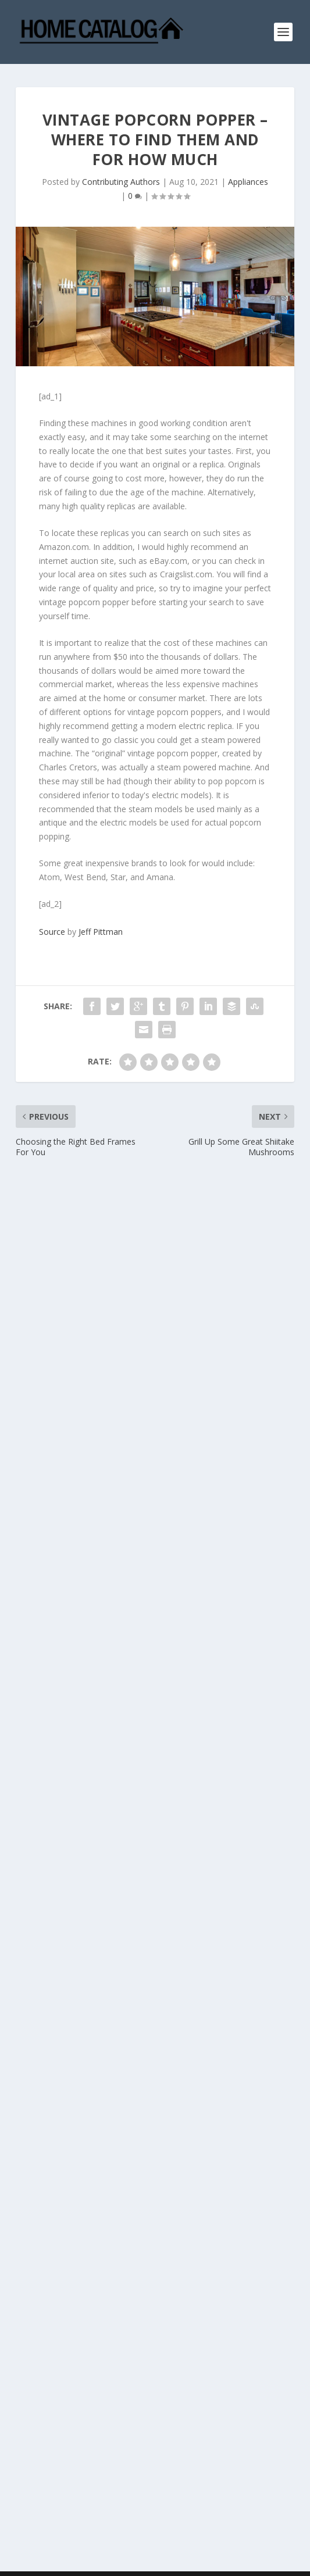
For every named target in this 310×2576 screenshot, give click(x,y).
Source (52, 931)
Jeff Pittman (101, 931)
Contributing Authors (121, 181)
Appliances (248, 181)
